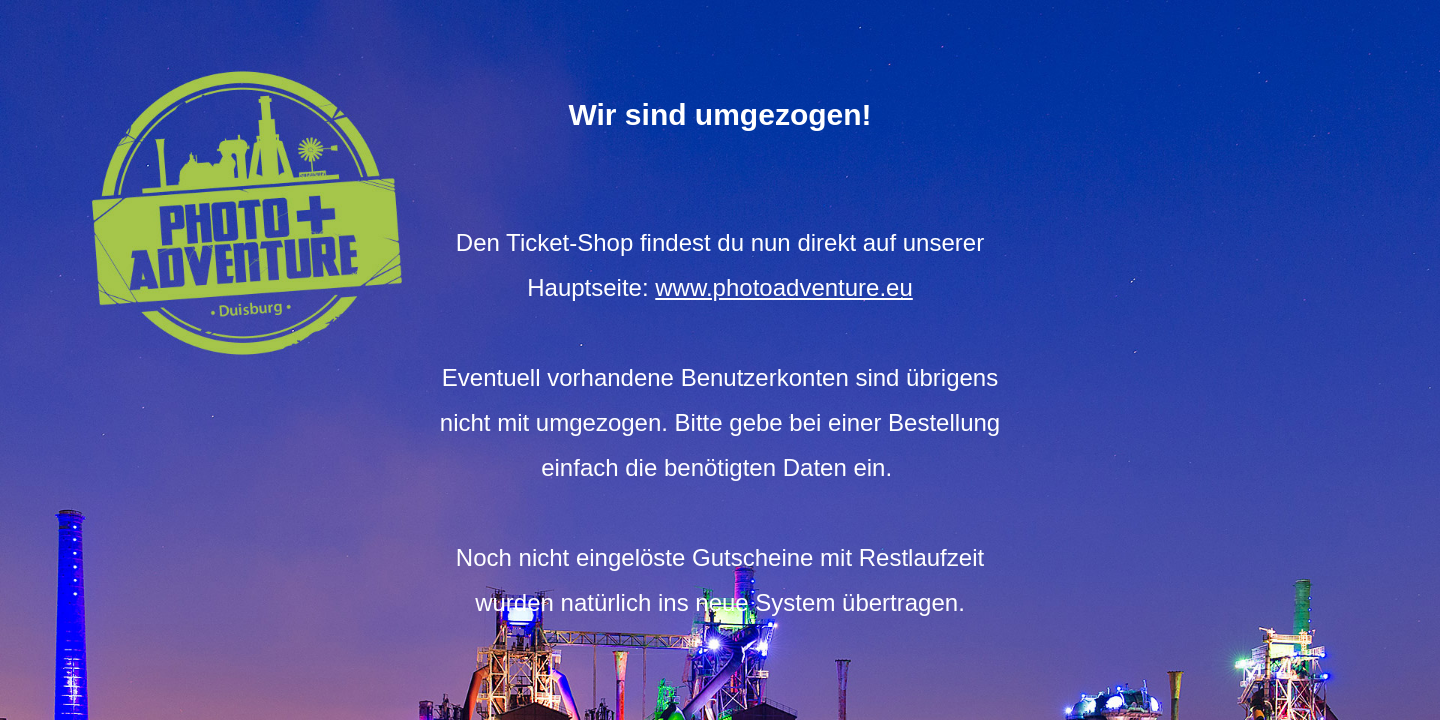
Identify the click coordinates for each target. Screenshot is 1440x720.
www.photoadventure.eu (784, 287)
